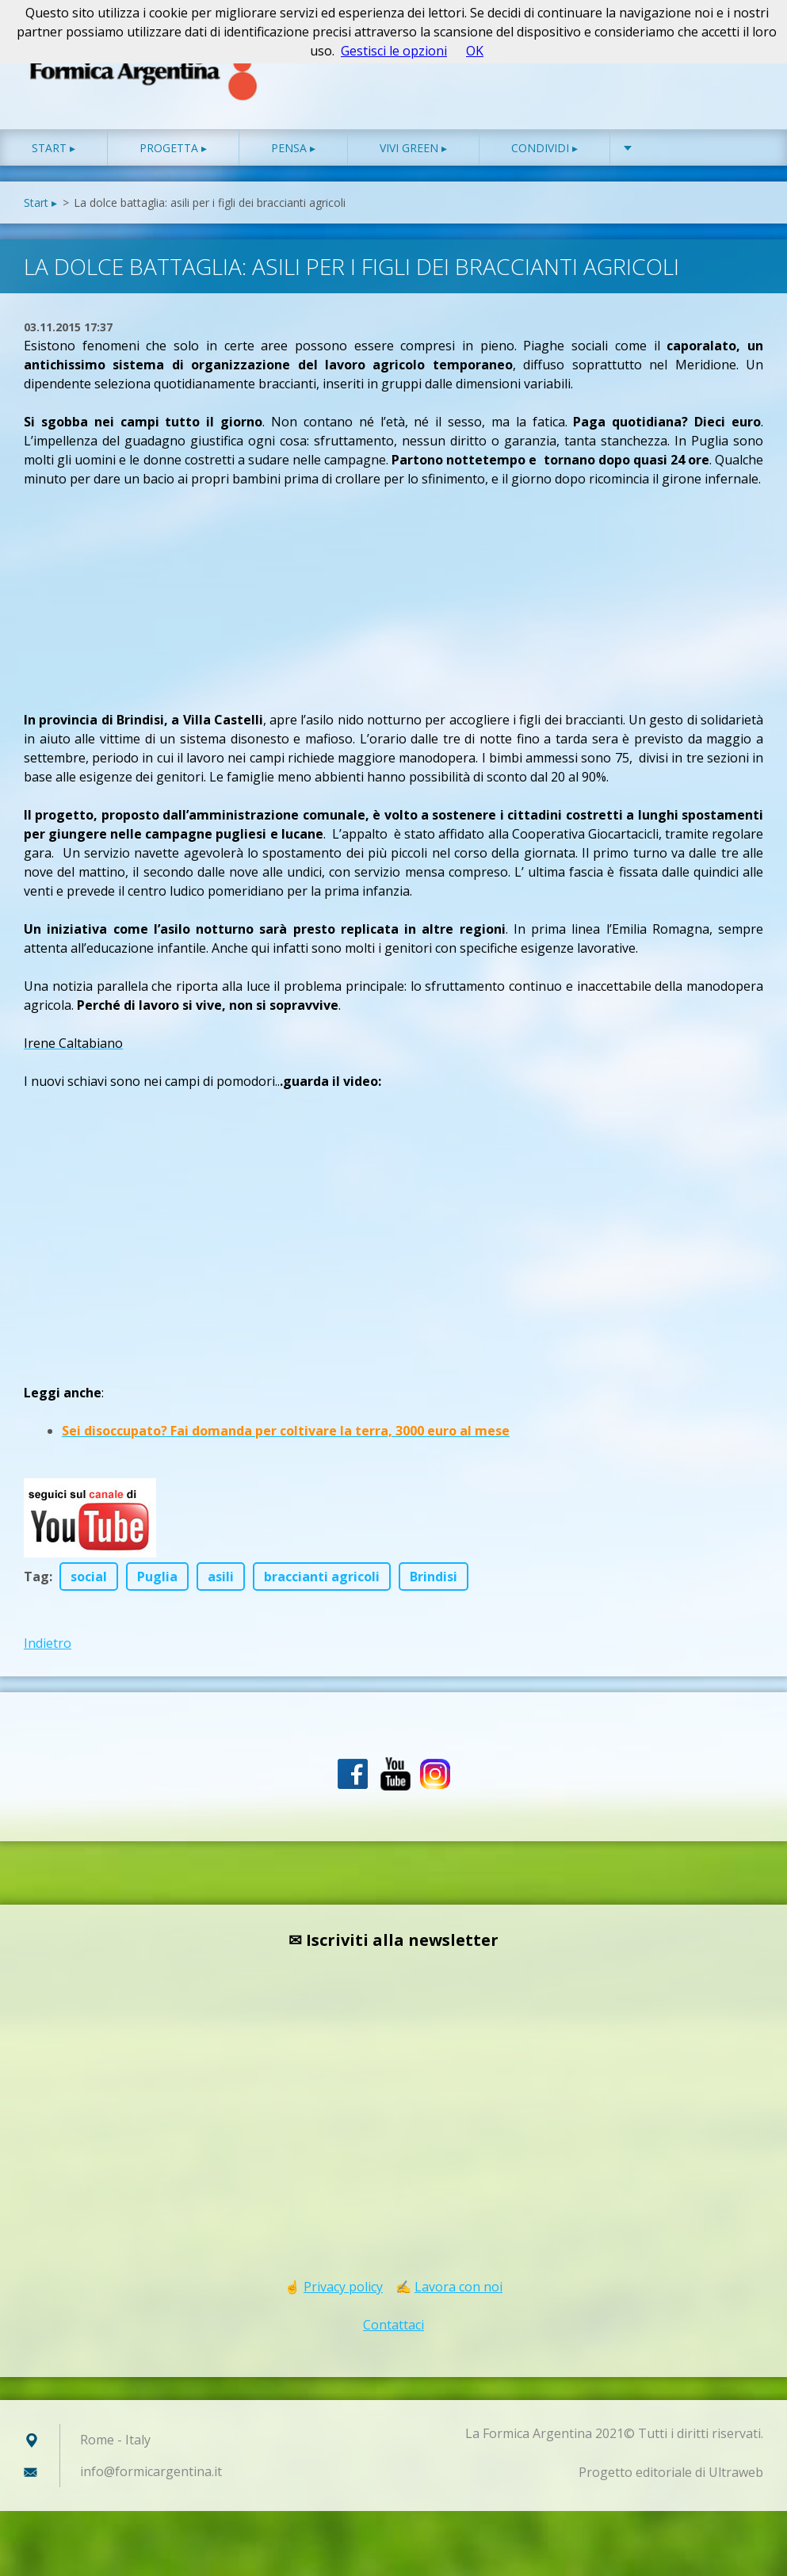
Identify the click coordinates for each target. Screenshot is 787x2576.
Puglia (157, 1587)
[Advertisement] (143, 598)
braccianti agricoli (322, 1587)
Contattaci (393, 2335)
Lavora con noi (458, 2297)
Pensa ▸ (293, 158)
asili (221, 1587)
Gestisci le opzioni (394, 50)
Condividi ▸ (544, 158)
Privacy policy (343, 2297)
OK (474, 50)
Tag (36, 1587)
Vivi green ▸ (413, 158)
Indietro (47, 1653)
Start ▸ (53, 158)
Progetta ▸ (173, 158)
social (89, 1587)
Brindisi (433, 1587)
